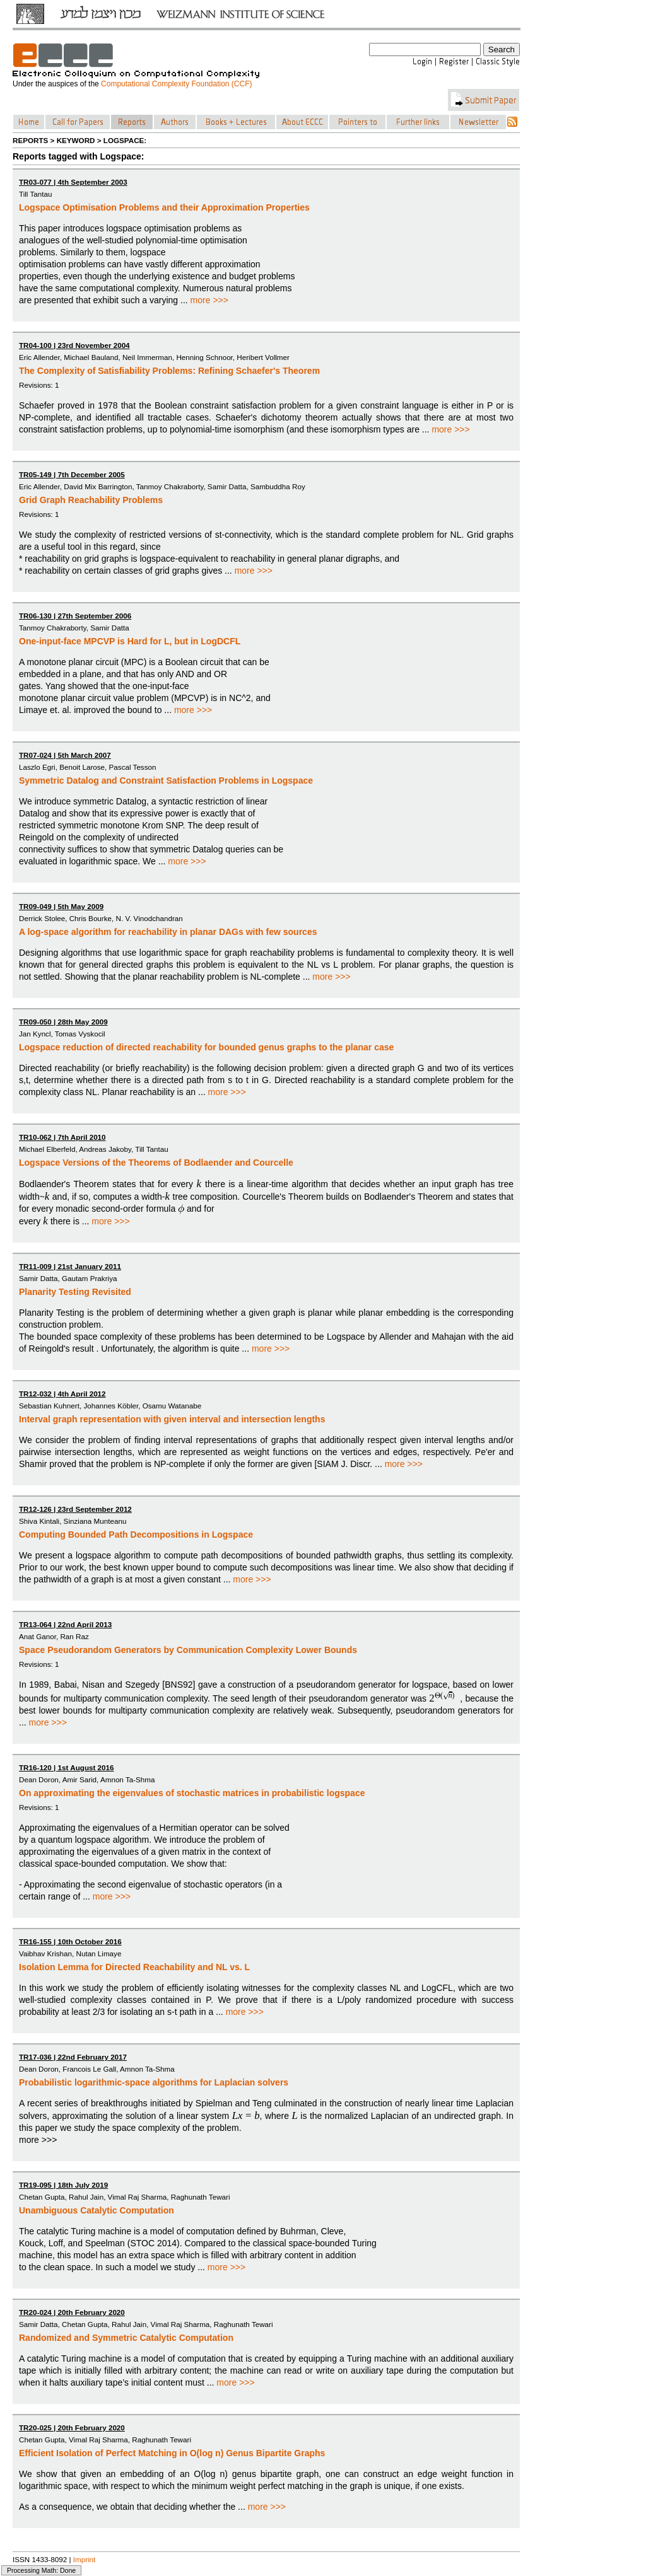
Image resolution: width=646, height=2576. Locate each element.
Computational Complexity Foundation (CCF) (176, 83)
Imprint (84, 2559)
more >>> (209, 300)
